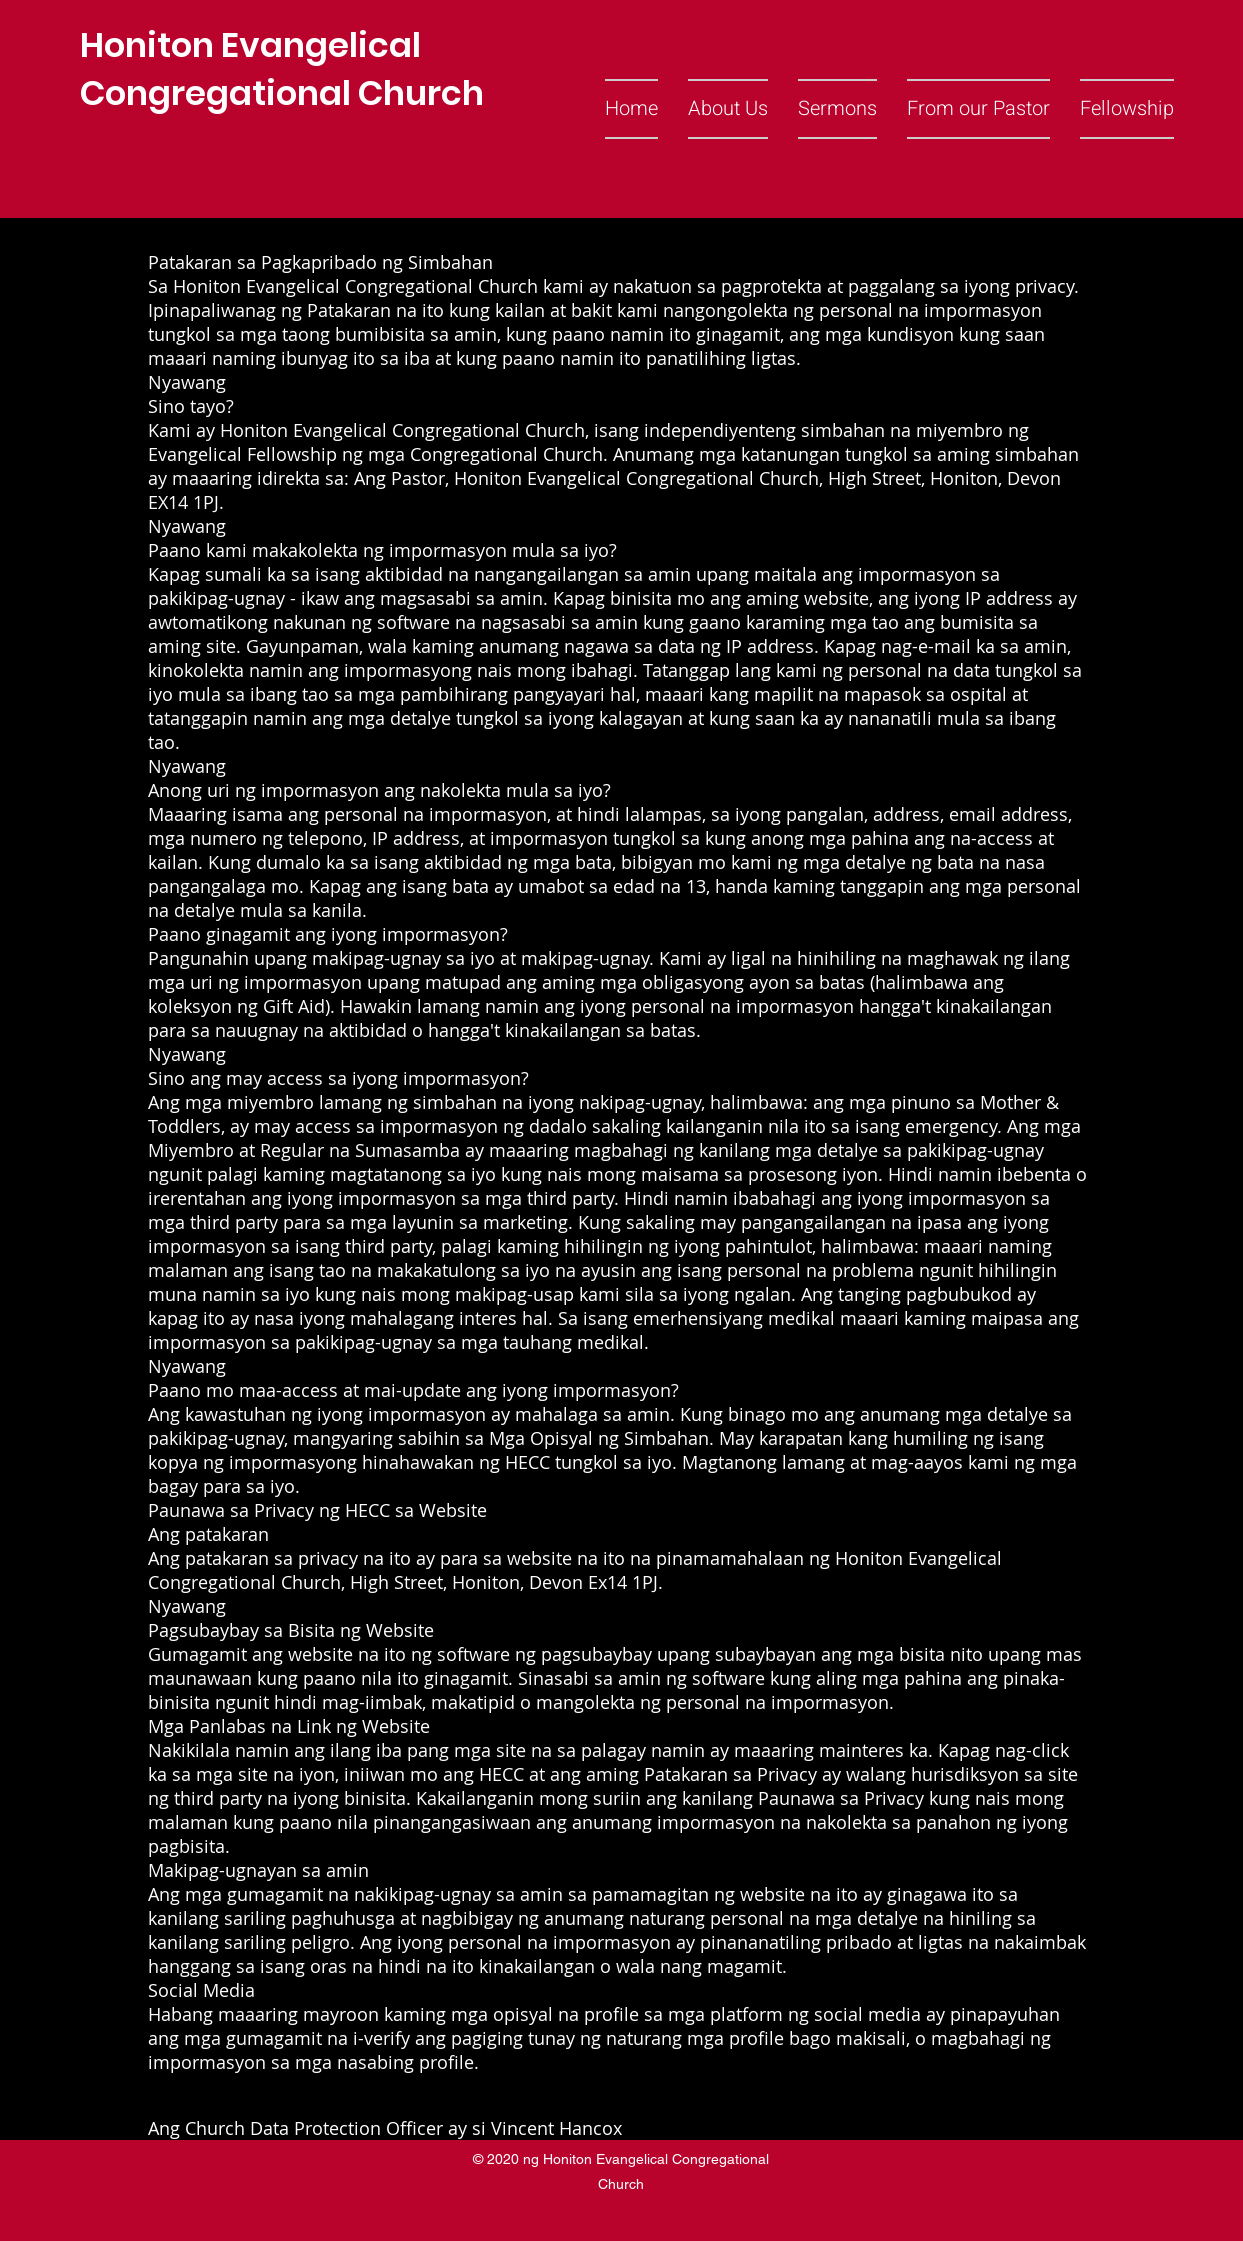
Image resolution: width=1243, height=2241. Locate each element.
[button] (728, 109)
